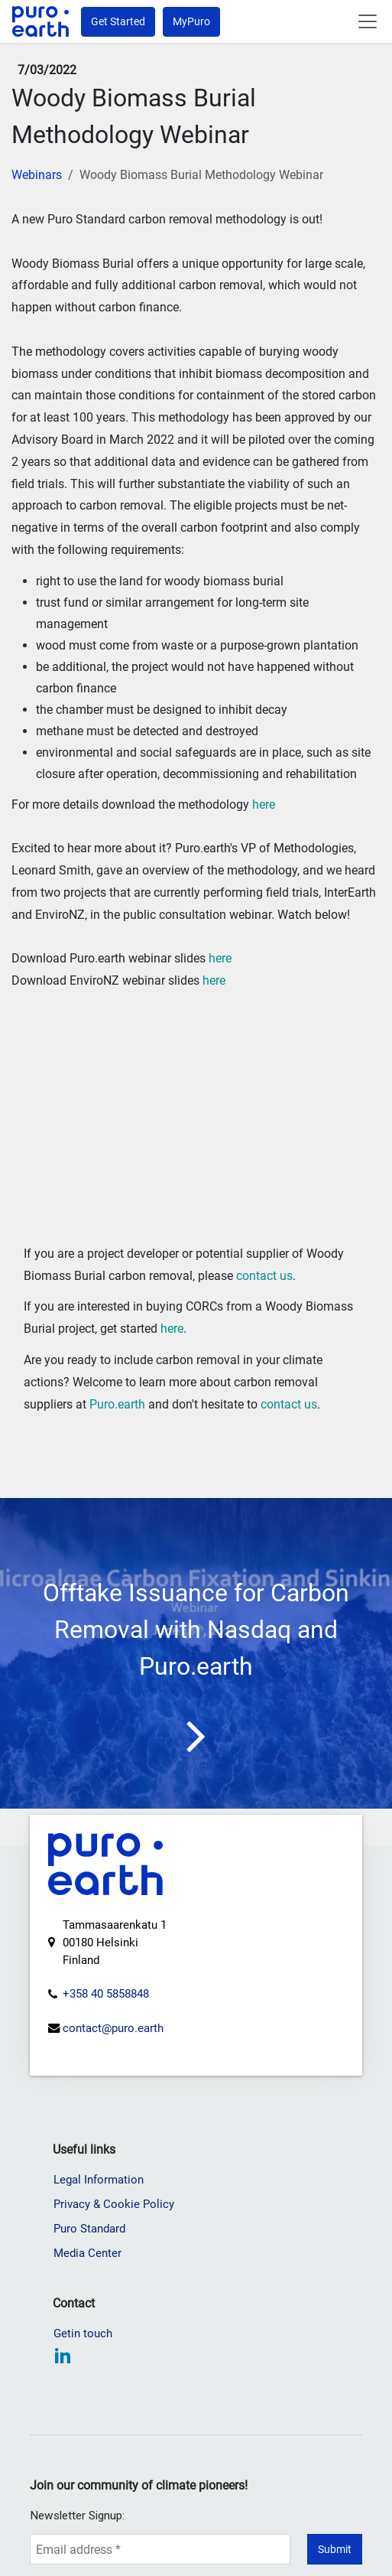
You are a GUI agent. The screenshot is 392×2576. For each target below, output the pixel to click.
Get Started (118, 21)
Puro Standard (89, 2305)
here (263, 804)
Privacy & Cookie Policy (113, 2281)
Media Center (87, 2330)
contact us (264, 1275)
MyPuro (191, 21)
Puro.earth (117, 1404)
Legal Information (98, 2256)
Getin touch (82, 2410)
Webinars (36, 175)
